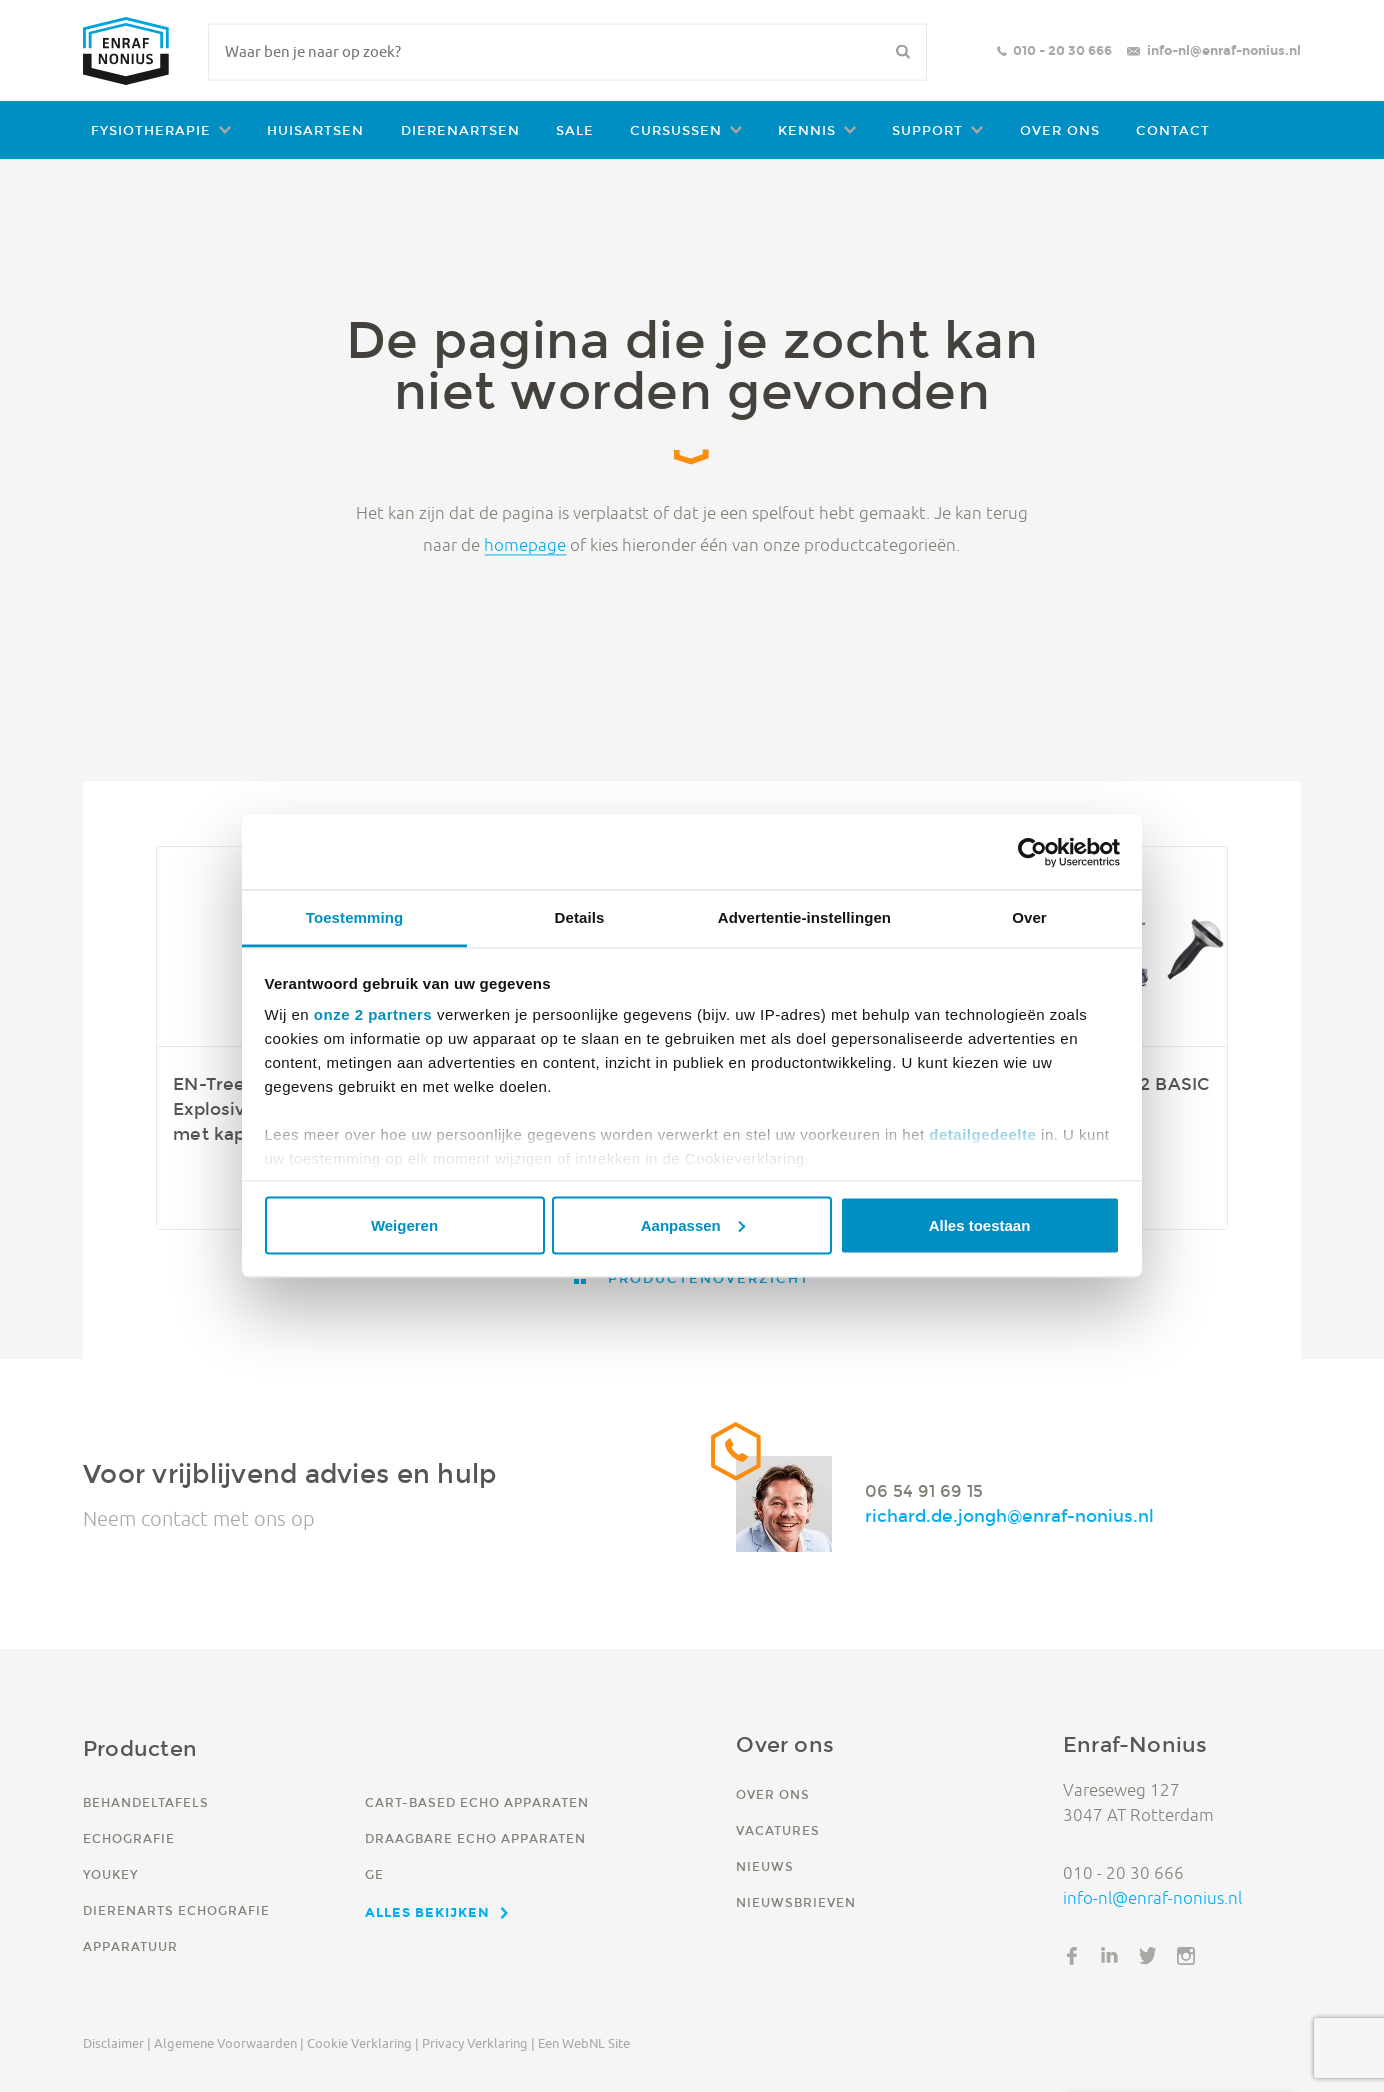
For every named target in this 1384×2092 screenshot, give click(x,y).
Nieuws (765, 1866)
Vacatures (778, 1830)
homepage (525, 544)
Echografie (129, 1838)
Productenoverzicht (706, 1278)
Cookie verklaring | (363, 2043)
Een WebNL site (584, 2043)
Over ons (1060, 130)
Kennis (807, 130)
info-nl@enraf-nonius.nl (1224, 50)
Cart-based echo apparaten (477, 1802)
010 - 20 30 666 (1062, 50)
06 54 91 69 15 (924, 1490)
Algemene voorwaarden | (229, 2043)
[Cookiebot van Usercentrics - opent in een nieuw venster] (1032, 852)
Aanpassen (693, 1224)
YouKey (110, 1874)
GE (374, 1874)
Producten (140, 1748)
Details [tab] (580, 917)
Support (927, 130)
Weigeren (404, 1224)
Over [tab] (1029, 917)
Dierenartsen (460, 130)
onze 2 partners (373, 1014)
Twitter (1148, 1956)
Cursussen (676, 130)
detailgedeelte (982, 1134)
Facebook (1072, 1956)
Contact (1173, 130)
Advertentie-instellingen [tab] (804, 917)
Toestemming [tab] (355, 917)
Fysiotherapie (151, 130)
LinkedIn (1110, 1956)
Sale (575, 130)
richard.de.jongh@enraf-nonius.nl (1009, 1516)
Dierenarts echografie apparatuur (176, 1928)
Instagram (1186, 1956)
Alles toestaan (980, 1224)
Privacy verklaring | (478, 2043)
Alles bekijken (427, 1912)
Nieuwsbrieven (796, 1902)
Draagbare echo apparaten (475, 1838)
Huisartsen (315, 130)
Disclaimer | (117, 2043)
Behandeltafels (146, 1802)
